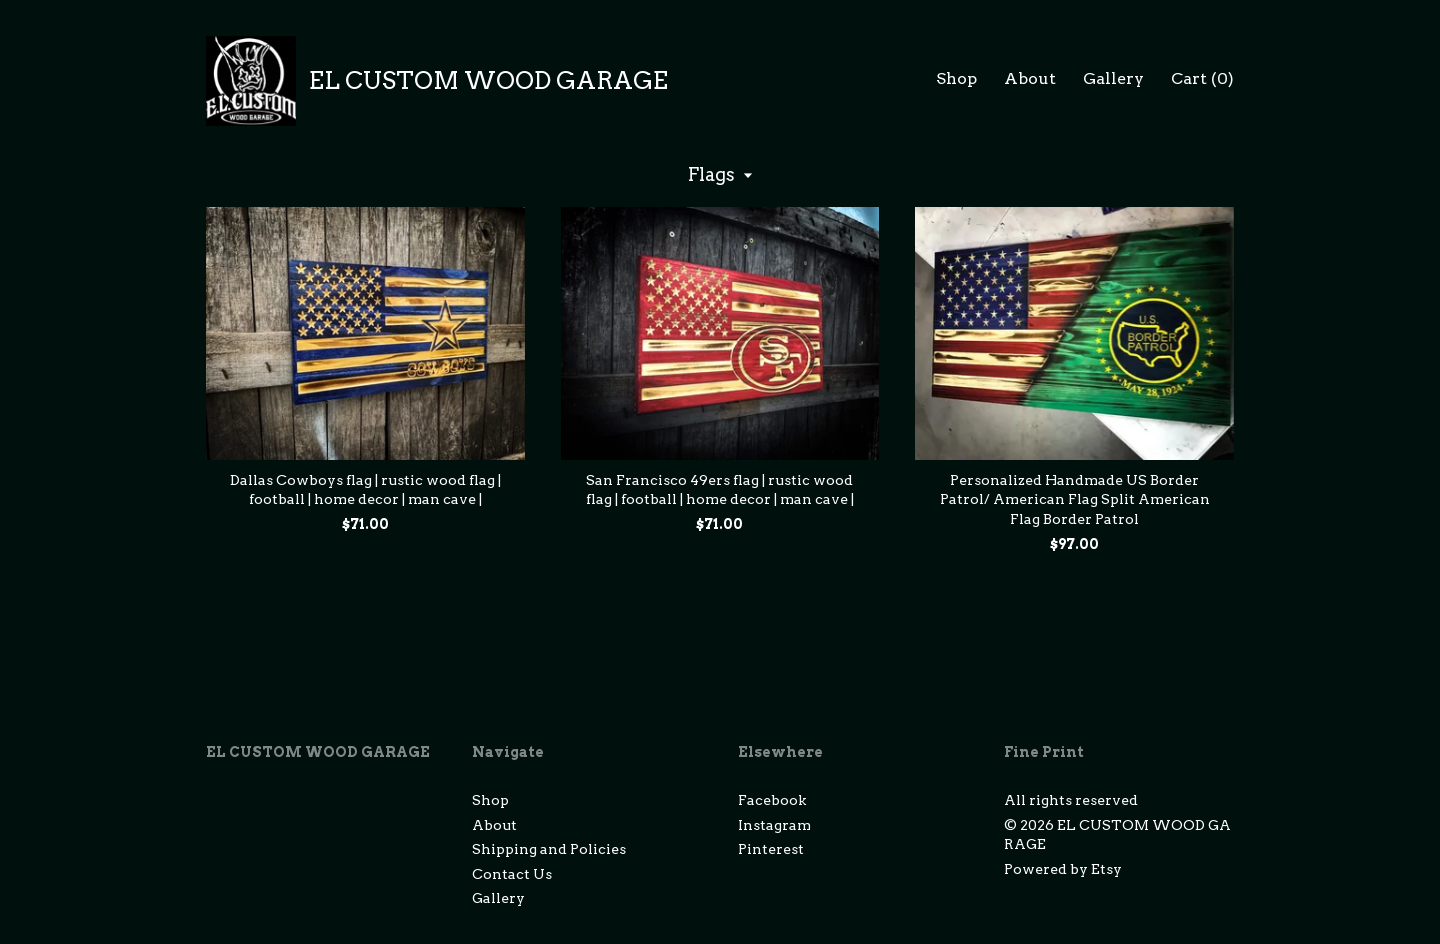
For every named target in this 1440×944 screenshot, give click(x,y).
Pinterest (771, 849)
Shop (956, 78)
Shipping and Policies (549, 849)
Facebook (772, 800)
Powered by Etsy (1063, 869)
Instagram (774, 825)
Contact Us (512, 874)
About (1030, 78)
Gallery (1113, 78)
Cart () (1202, 78)
